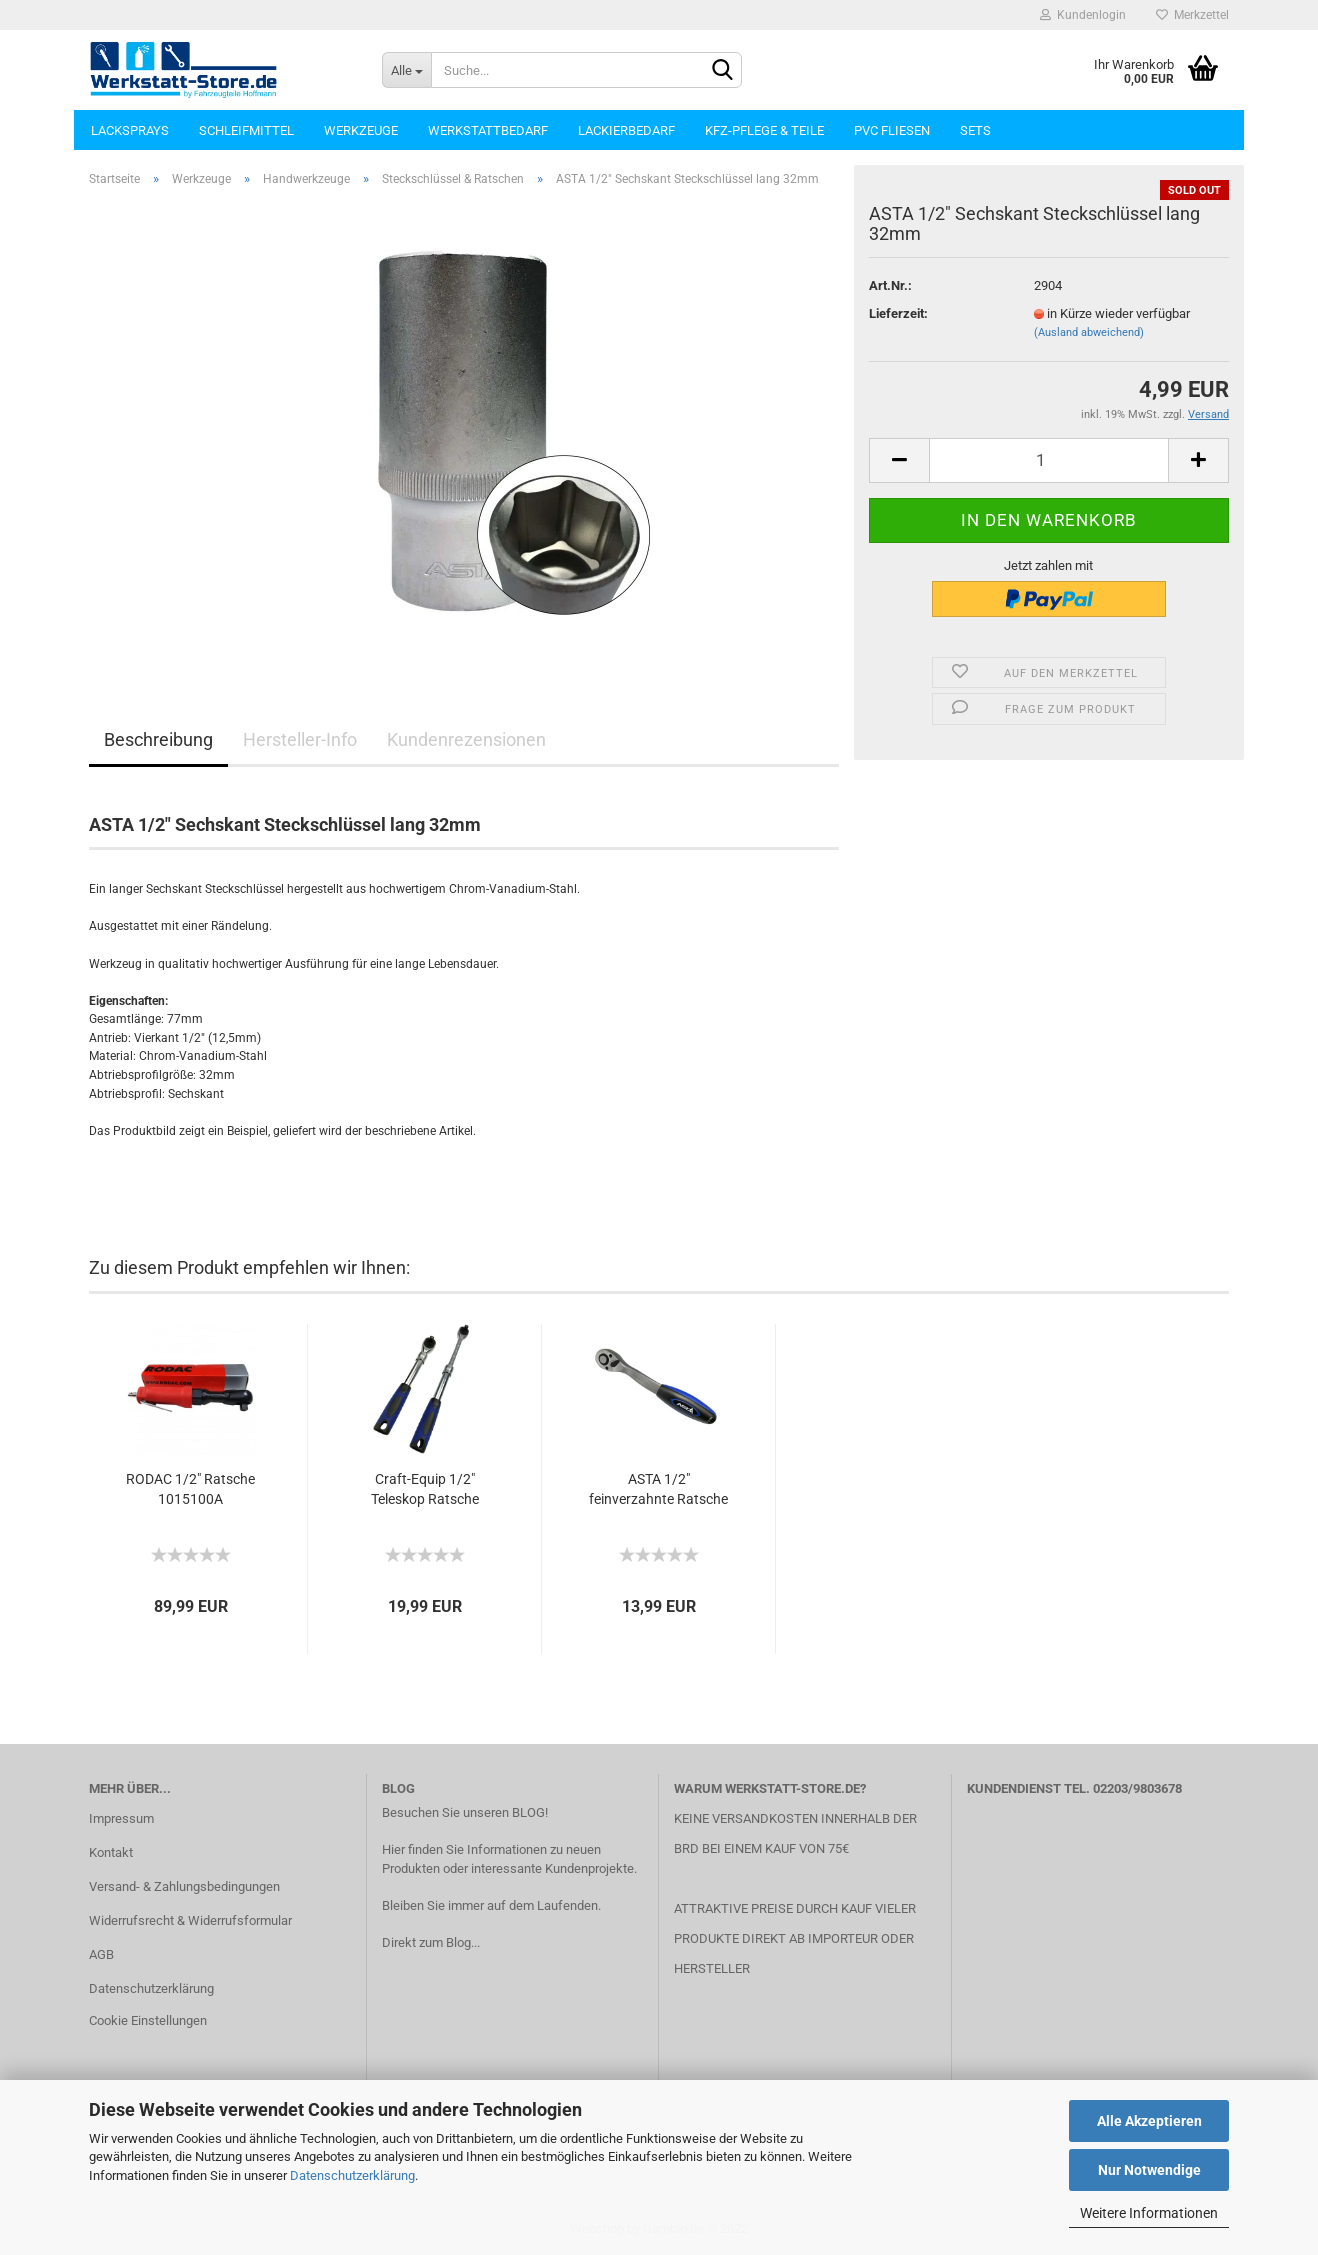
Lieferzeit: (898, 313)
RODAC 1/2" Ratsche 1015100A (190, 1489)
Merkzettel (1192, 15)
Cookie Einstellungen (148, 2020)
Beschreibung (158, 739)
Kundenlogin (1083, 15)
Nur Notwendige (1149, 2170)
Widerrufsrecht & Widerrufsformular (190, 1920)
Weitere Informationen (1149, 2213)
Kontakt (111, 1852)
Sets (975, 130)
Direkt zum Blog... (431, 1942)
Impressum (121, 1818)
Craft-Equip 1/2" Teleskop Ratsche (425, 1489)
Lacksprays (130, 130)
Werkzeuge (361, 130)
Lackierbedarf (626, 130)
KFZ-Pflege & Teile (764, 130)
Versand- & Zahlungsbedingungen (184, 1886)
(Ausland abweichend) (1089, 332)
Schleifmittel (246, 130)
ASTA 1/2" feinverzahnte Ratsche (658, 1489)
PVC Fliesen (892, 130)
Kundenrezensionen (466, 739)
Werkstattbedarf (488, 130)
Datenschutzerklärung (352, 2175)
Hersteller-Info (300, 739)
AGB (101, 1954)
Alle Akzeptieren (1149, 2121)
